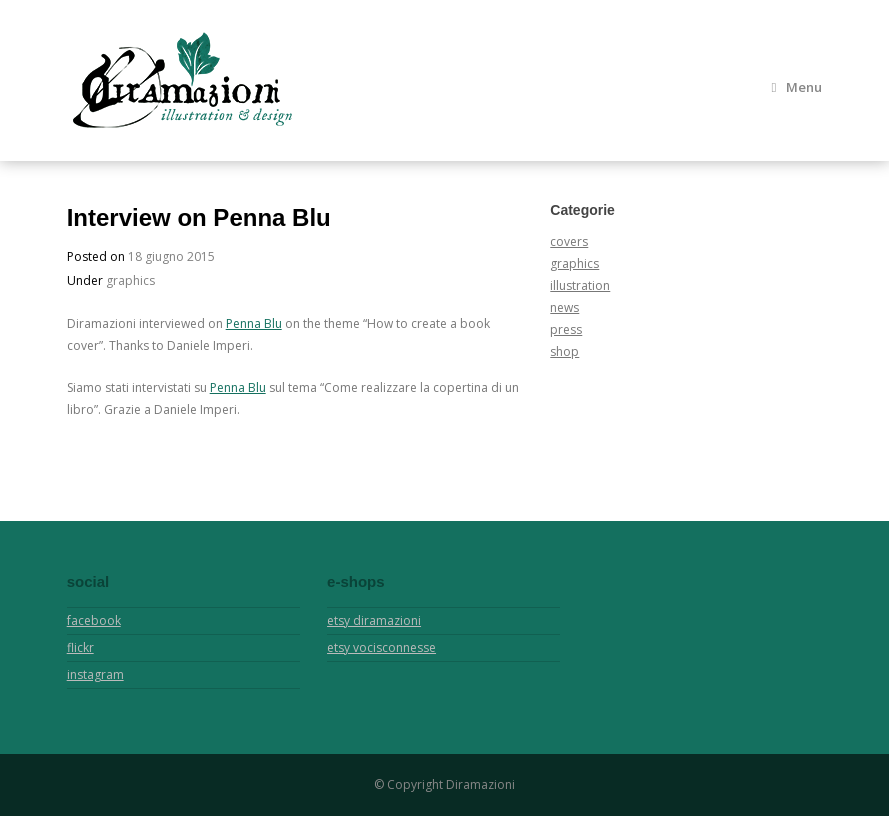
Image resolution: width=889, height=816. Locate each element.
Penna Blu (254, 323)
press (566, 329)
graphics (130, 280)
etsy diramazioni (374, 620)
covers (569, 241)
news (564, 307)
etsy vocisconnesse (381, 647)
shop (564, 351)
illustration (580, 285)
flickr (80, 647)
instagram (95, 674)
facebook (94, 620)
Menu (796, 87)
